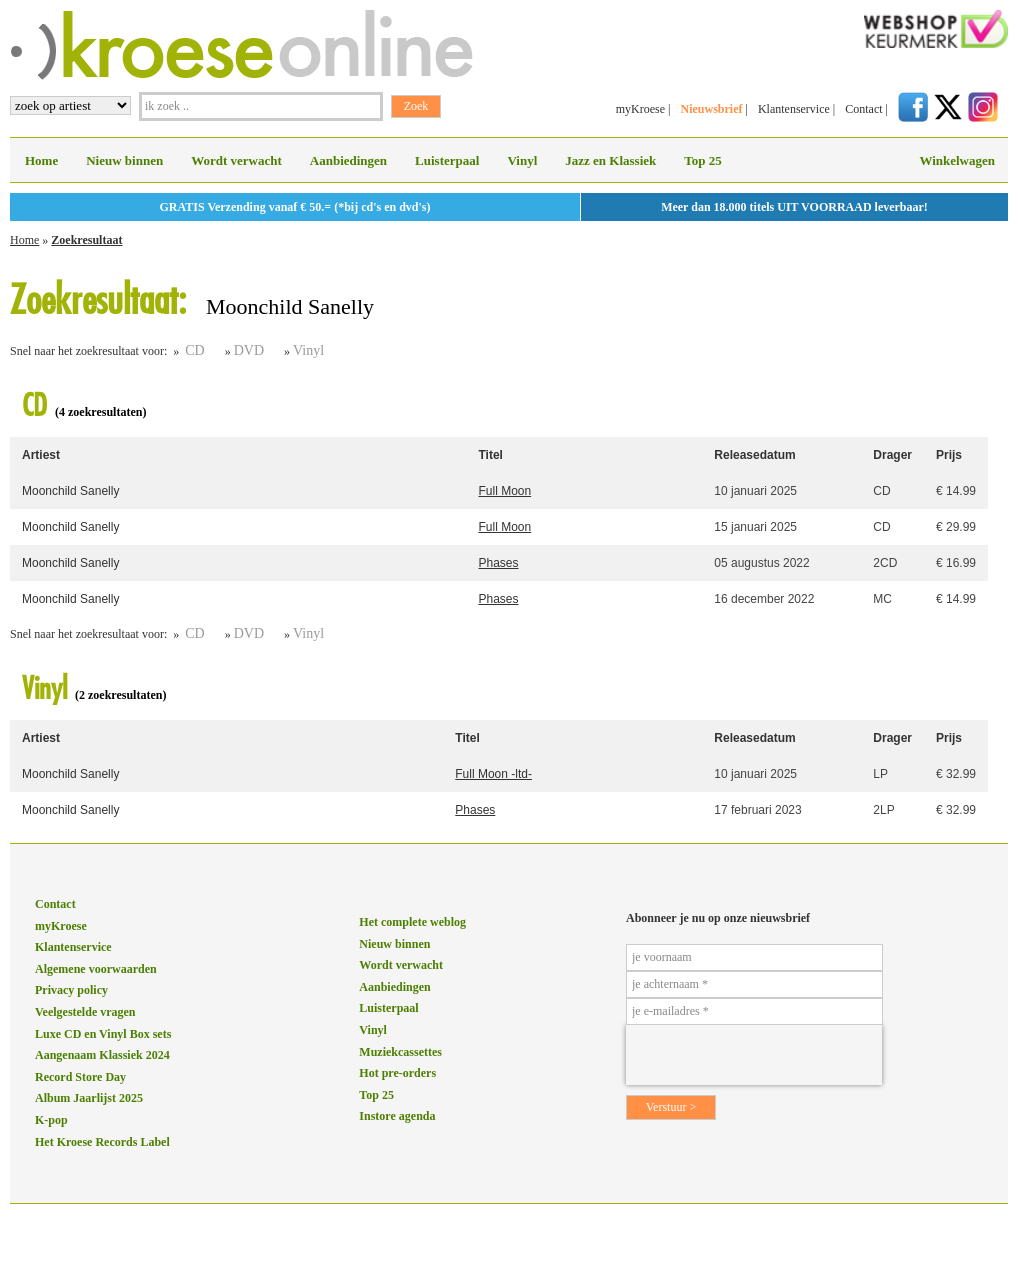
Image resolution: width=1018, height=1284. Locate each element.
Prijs (949, 455)
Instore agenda (397, 1116)
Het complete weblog (412, 922)
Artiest (41, 455)
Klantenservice (794, 109)
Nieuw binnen (124, 160)
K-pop (51, 1120)
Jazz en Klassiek (610, 160)
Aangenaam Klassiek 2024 (102, 1055)
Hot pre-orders (397, 1073)
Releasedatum (754, 455)
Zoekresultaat (86, 240)
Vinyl (522, 160)
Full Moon (504, 491)
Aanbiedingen (348, 160)
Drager (892, 455)
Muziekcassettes (400, 1052)
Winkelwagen (957, 160)
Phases (498, 563)
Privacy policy (71, 990)
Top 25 (702, 160)
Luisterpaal (447, 160)
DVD (249, 350)
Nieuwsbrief (711, 109)
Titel (490, 455)
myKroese (640, 109)
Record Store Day (80, 1077)
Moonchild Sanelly (70, 491)
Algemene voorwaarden (96, 969)
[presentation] (754, 1055)
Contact (863, 109)
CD (194, 350)
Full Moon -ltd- (493, 774)
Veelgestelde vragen (85, 1012)
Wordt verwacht (236, 160)
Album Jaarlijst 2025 (89, 1098)
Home (41, 160)
